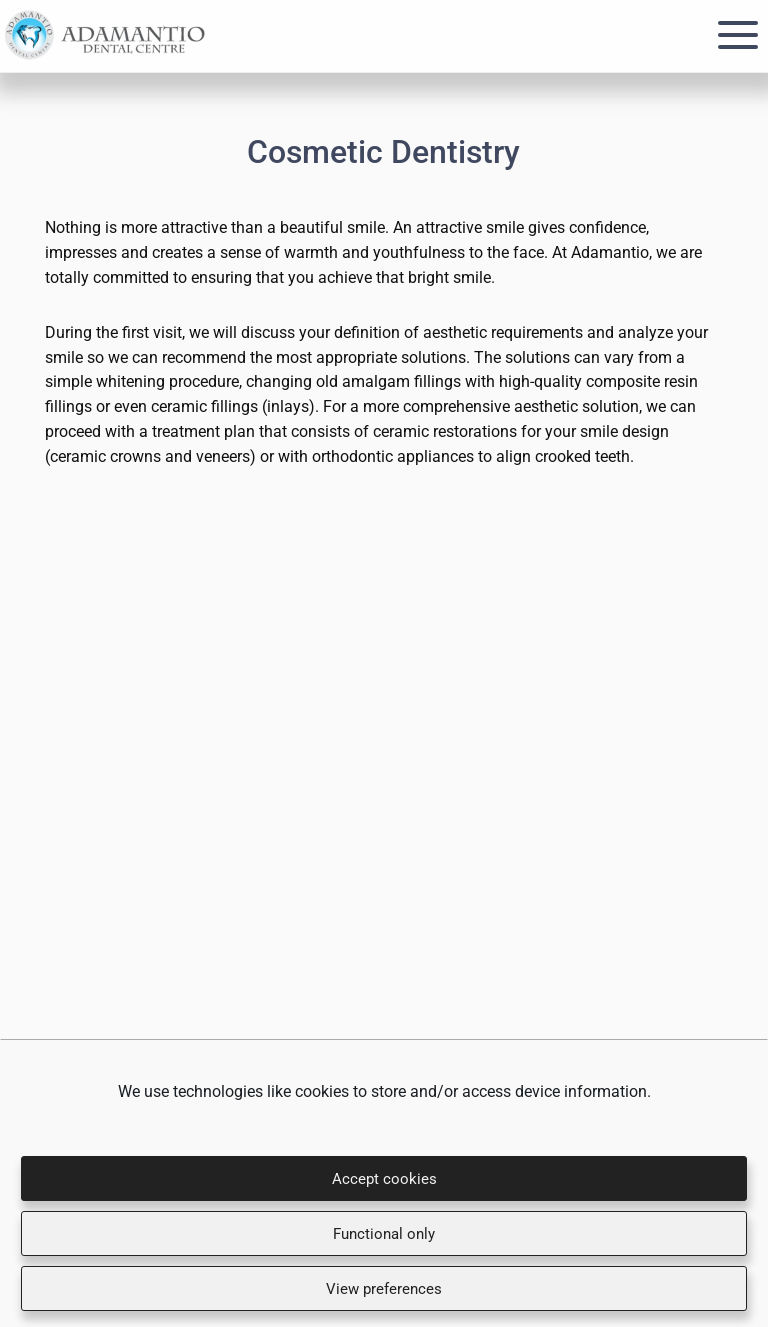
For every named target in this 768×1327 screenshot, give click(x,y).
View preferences (384, 1289)
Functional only (384, 1234)
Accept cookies (384, 1179)
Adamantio (105, 35)
